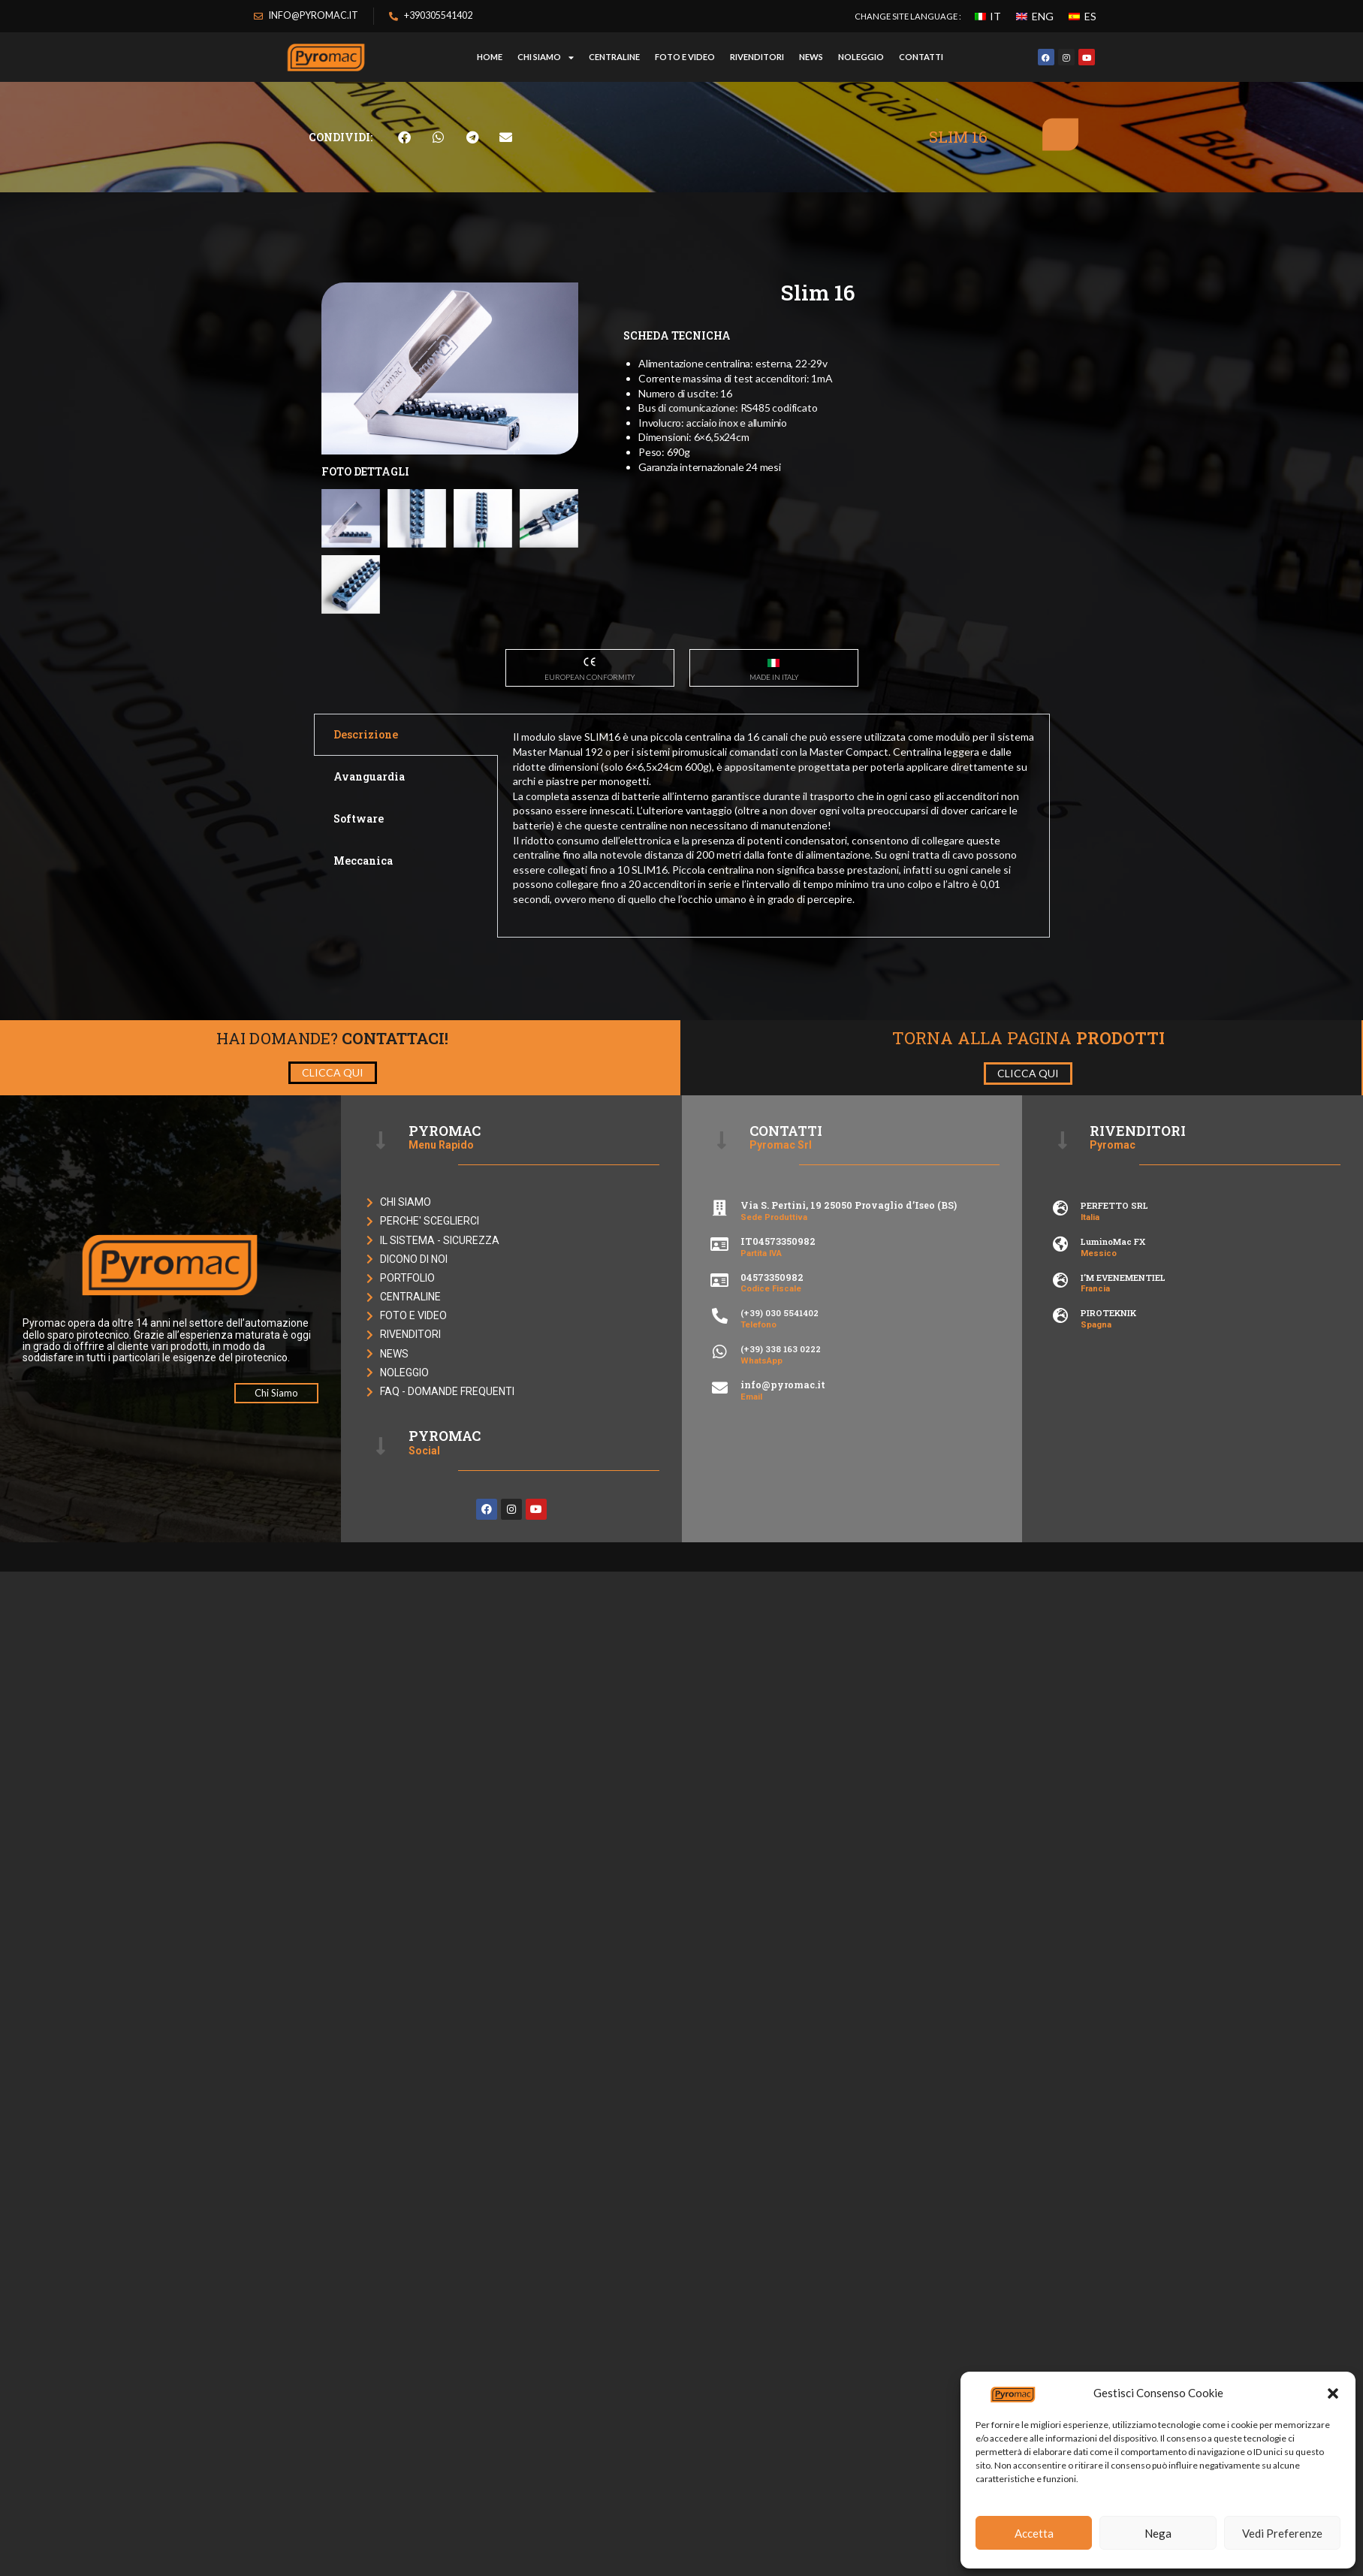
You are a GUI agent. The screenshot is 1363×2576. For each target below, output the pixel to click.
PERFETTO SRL (1114, 1337)
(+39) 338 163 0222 (780, 1481)
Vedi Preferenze (1282, 2533)
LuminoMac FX (1113, 1373)
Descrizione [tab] (365, 867)
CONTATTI (921, 57)
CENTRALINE (614, 57)
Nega (1158, 2533)
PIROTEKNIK (1108, 1445)
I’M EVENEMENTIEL (1123, 1409)
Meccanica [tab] (363, 993)
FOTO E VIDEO (685, 57)
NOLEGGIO (861, 57)
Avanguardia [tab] (369, 909)
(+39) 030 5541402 (779, 1445)
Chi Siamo (545, 57)
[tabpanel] (773, 958)
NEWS (811, 57)
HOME (489, 57)
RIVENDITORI (757, 57)
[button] (1332, 2393)
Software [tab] (358, 951)
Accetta (1034, 2533)
